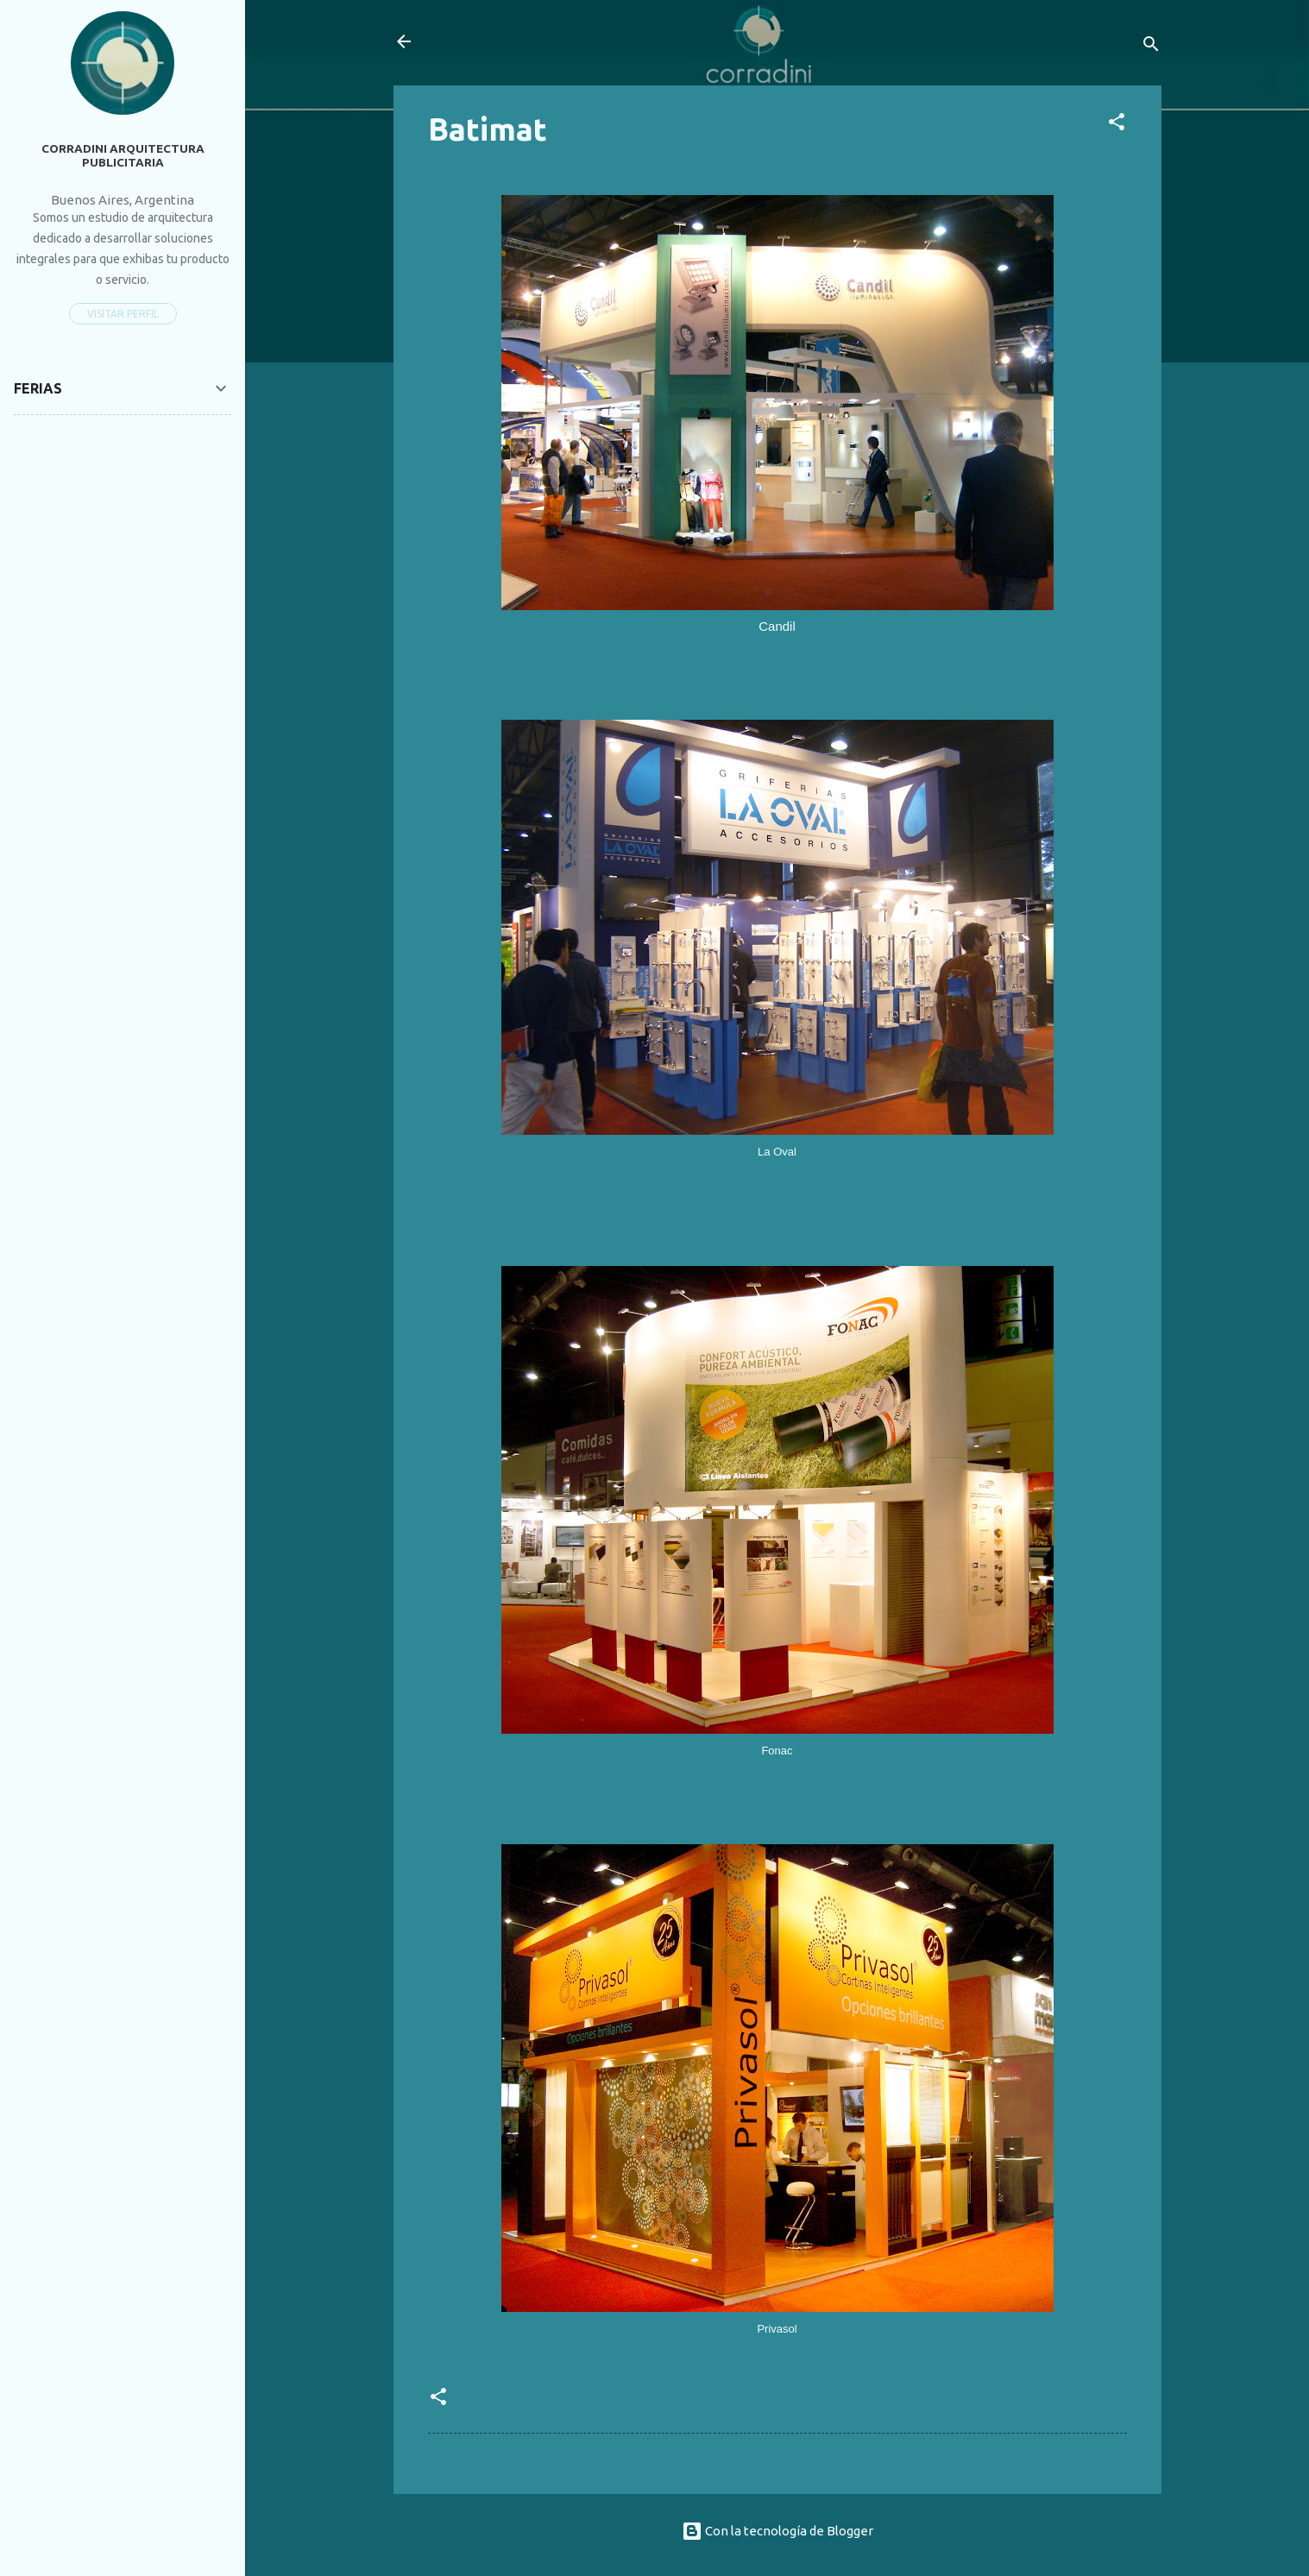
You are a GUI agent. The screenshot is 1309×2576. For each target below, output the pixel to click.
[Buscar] (1151, 47)
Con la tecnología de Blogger (777, 2530)
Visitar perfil (123, 313)
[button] (1116, 124)
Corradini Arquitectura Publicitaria (123, 155)
